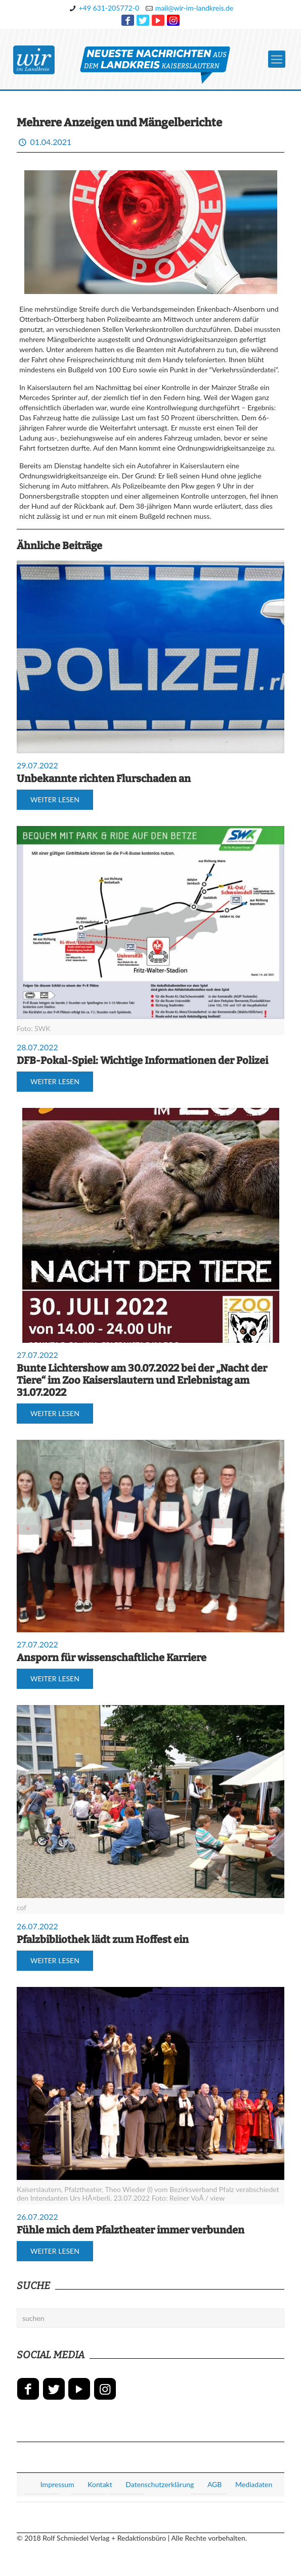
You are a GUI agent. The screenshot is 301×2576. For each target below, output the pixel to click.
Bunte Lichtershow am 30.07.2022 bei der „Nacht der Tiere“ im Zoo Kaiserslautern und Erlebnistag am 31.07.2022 (142, 1380)
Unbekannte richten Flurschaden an (104, 778)
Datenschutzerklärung (159, 2484)
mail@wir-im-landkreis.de (194, 8)
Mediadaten (253, 2484)
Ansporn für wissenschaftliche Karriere (111, 1657)
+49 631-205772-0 (108, 8)
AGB (214, 2484)
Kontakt (100, 2484)
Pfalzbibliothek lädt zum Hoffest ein (103, 1939)
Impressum (57, 2484)
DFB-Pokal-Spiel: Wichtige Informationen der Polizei (142, 1060)
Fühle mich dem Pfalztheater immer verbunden (130, 2230)
